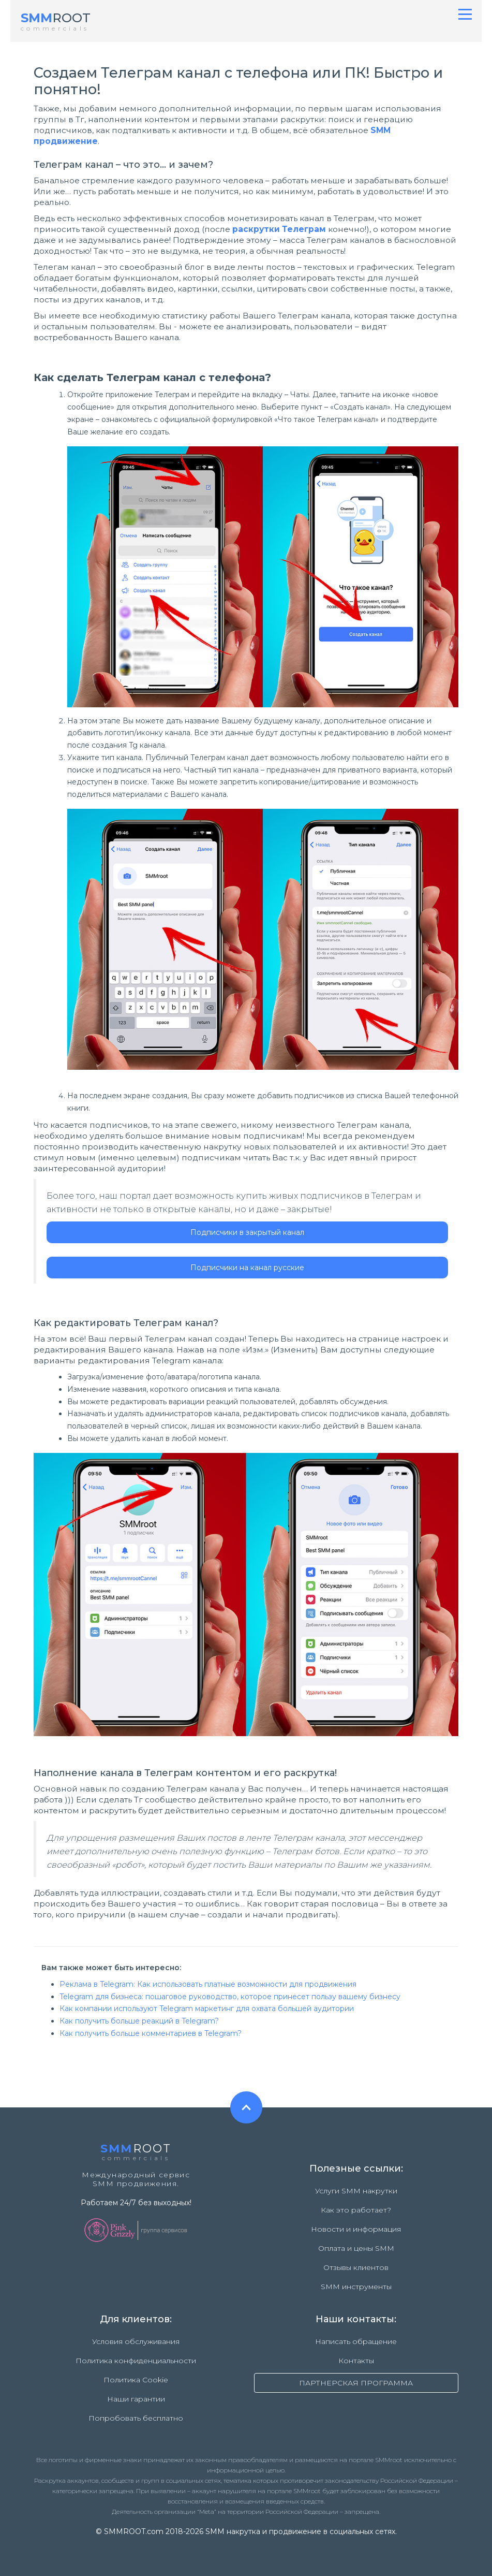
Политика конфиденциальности (136, 2360)
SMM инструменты (356, 2286)
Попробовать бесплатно (135, 2418)
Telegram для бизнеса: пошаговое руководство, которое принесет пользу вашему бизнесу (229, 1996)
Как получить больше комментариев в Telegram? (150, 2033)
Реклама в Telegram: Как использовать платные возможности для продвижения (207, 1984)
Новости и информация (356, 2229)
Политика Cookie (135, 2379)
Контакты (356, 2360)
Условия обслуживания (136, 2341)
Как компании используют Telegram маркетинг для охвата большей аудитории (206, 2008)
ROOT (56, 17)
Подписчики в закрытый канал (247, 1232)
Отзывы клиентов (356, 2267)
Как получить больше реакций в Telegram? (139, 2021)
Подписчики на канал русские (247, 1267)
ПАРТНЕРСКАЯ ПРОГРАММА (356, 2383)
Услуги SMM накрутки (356, 2190)
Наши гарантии (136, 2399)
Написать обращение (356, 2341)
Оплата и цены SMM (356, 2248)
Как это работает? (356, 2210)
